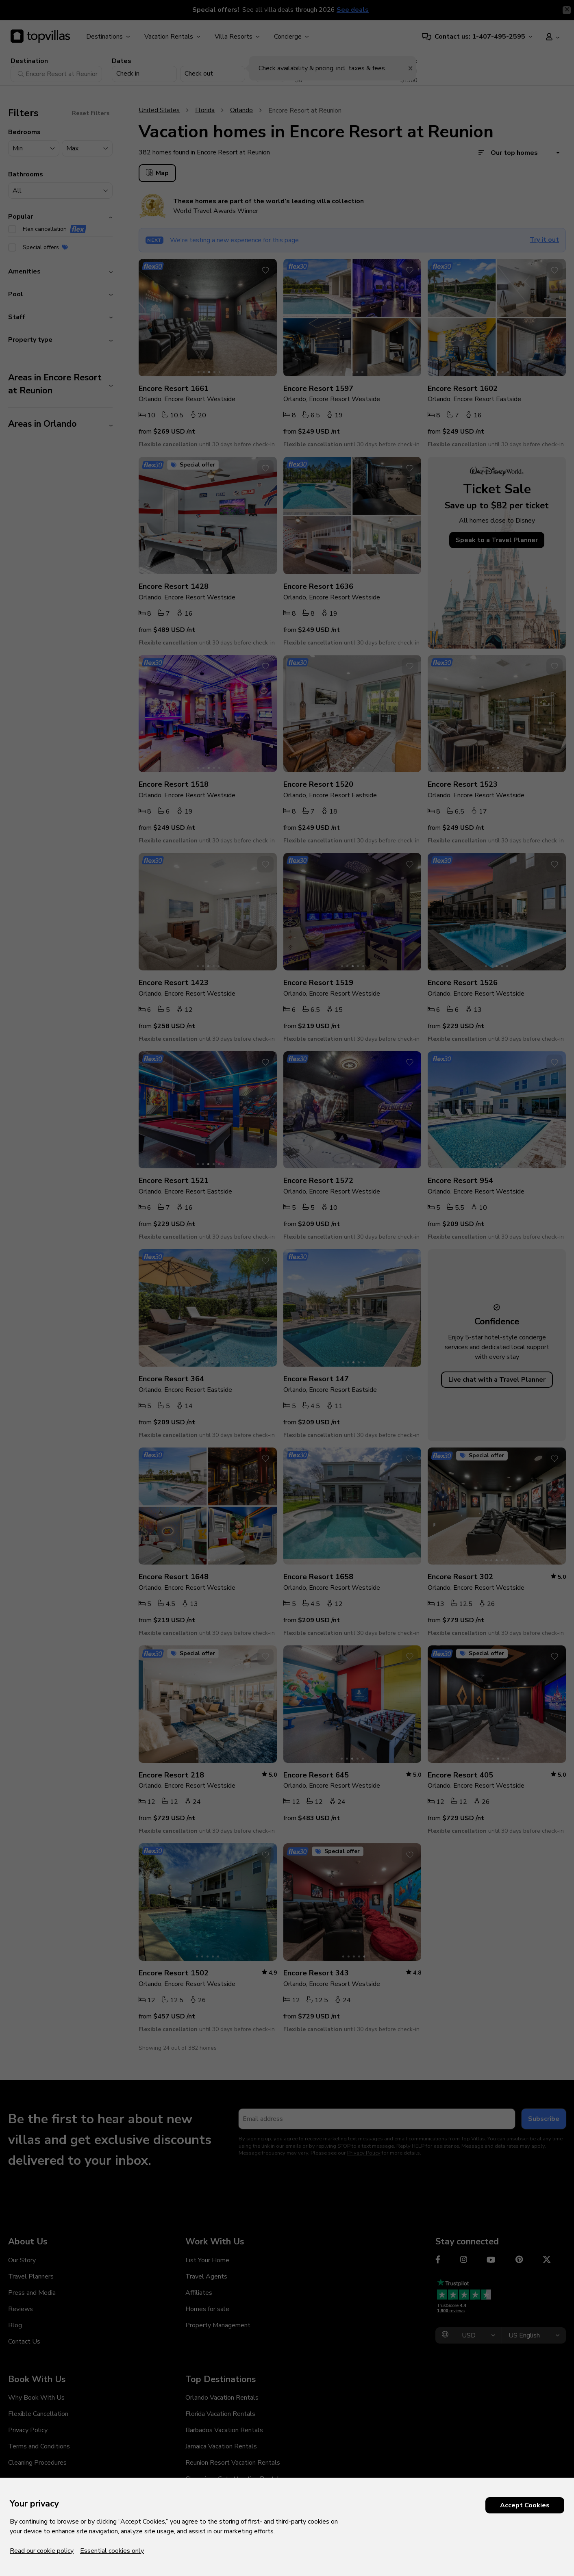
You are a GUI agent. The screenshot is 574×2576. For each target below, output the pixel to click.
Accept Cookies (525, 2505)
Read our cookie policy (42, 2550)
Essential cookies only (112, 2550)
